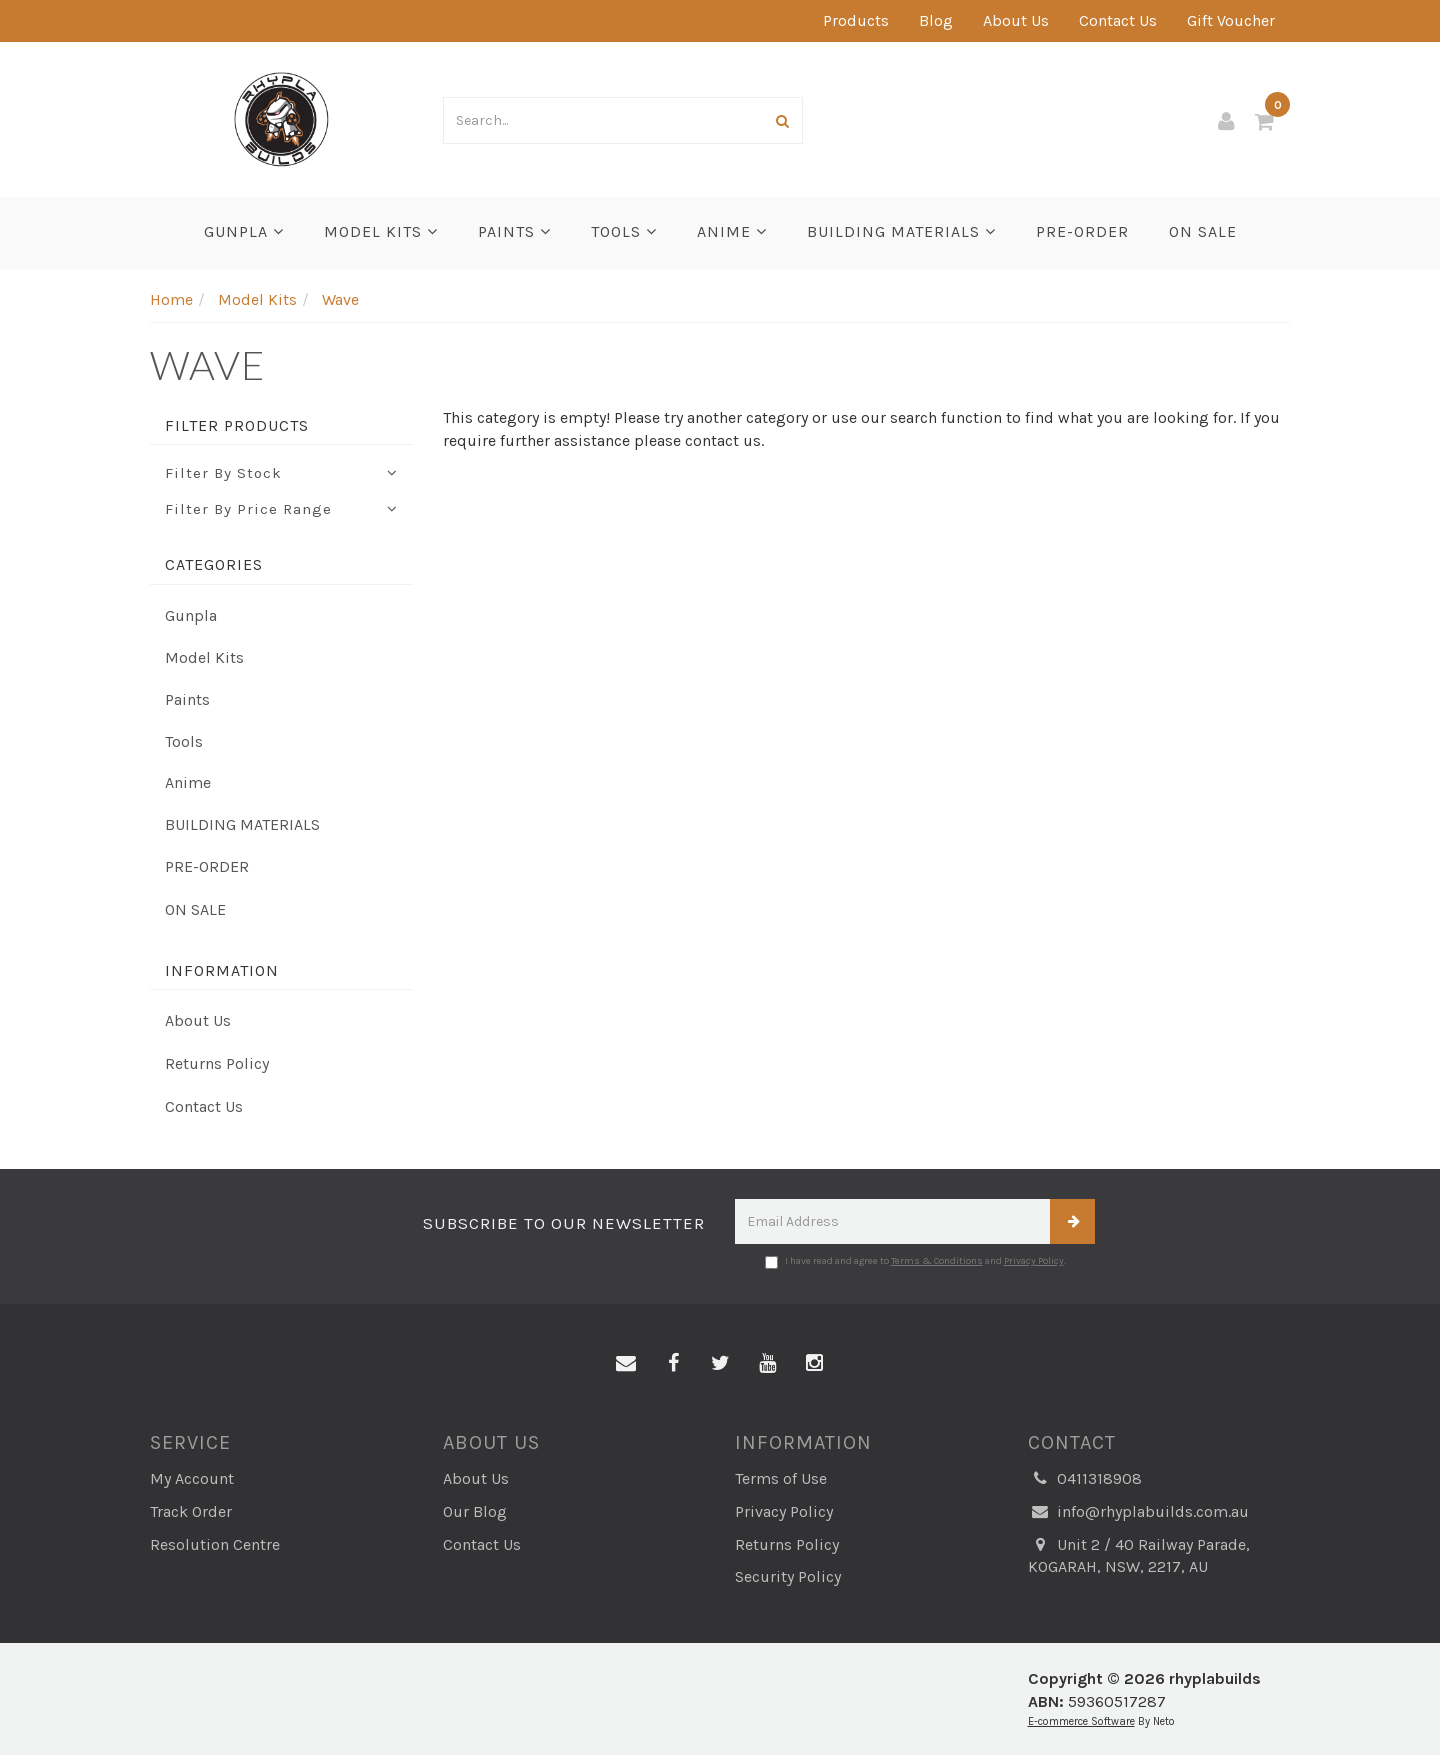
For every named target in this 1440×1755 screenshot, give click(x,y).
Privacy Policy (1034, 1261)
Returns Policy (217, 1063)
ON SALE (1203, 231)
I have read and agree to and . (915, 1262)
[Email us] (626, 1364)
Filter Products (237, 426)
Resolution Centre (215, 1544)
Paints (514, 231)
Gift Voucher (1231, 20)
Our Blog (475, 1511)
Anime (732, 231)
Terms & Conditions (937, 1261)
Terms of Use (781, 1478)
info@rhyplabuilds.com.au (1138, 1512)
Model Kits (381, 231)
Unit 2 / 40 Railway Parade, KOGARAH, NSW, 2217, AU (1139, 1555)
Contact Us (1118, 20)
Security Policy (788, 1576)
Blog (936, 20)
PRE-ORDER (1082, 231)
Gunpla (244, 231)
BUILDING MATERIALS (901, 231)
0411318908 (1085, 1479)
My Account (192, 1478)
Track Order (191, 1511)
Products (856, 20)
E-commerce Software (1081, 1721)
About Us (1016, 20)
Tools (624, 231)
